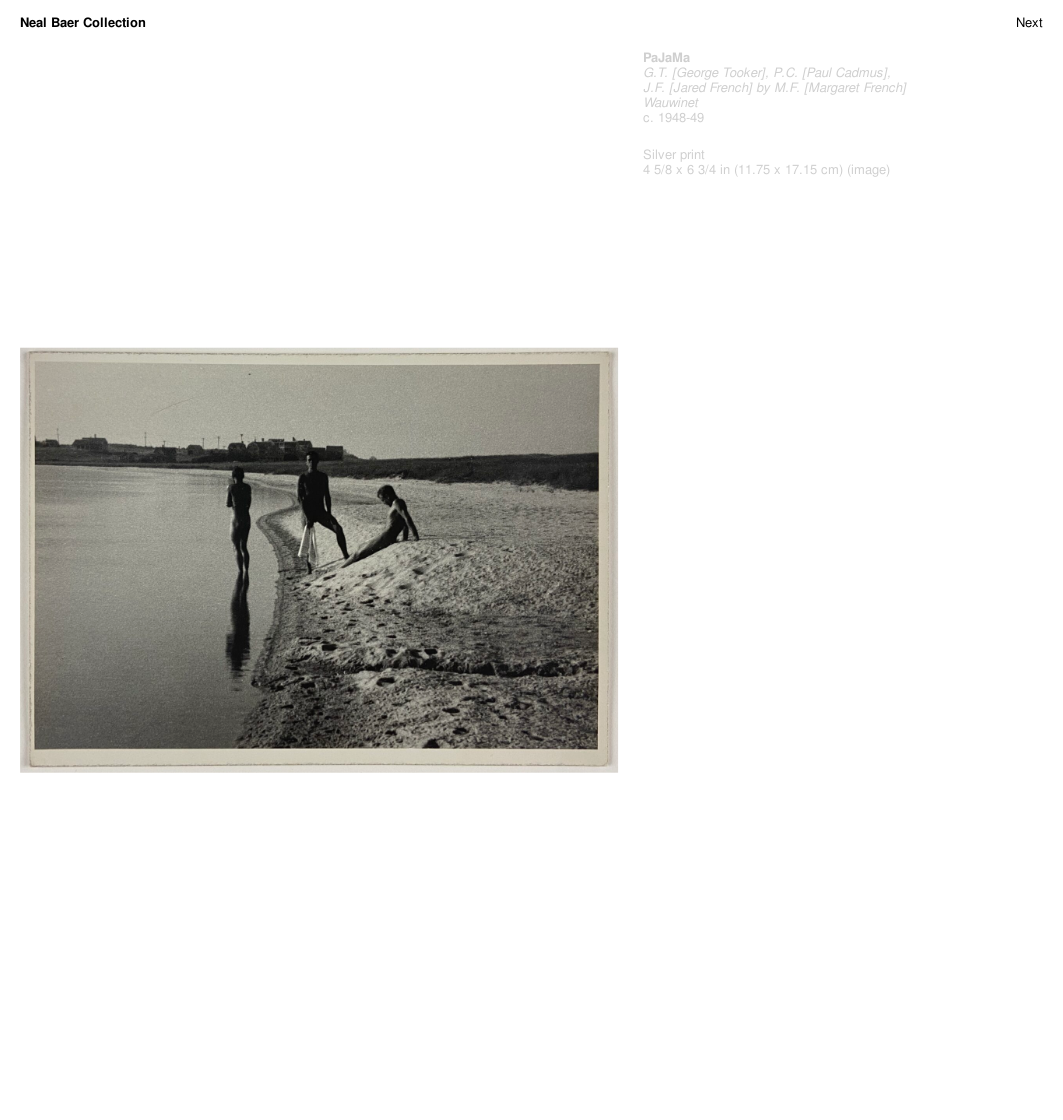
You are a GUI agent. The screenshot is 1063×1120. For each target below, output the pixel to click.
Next (1029, 22)
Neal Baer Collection (83, 22)
